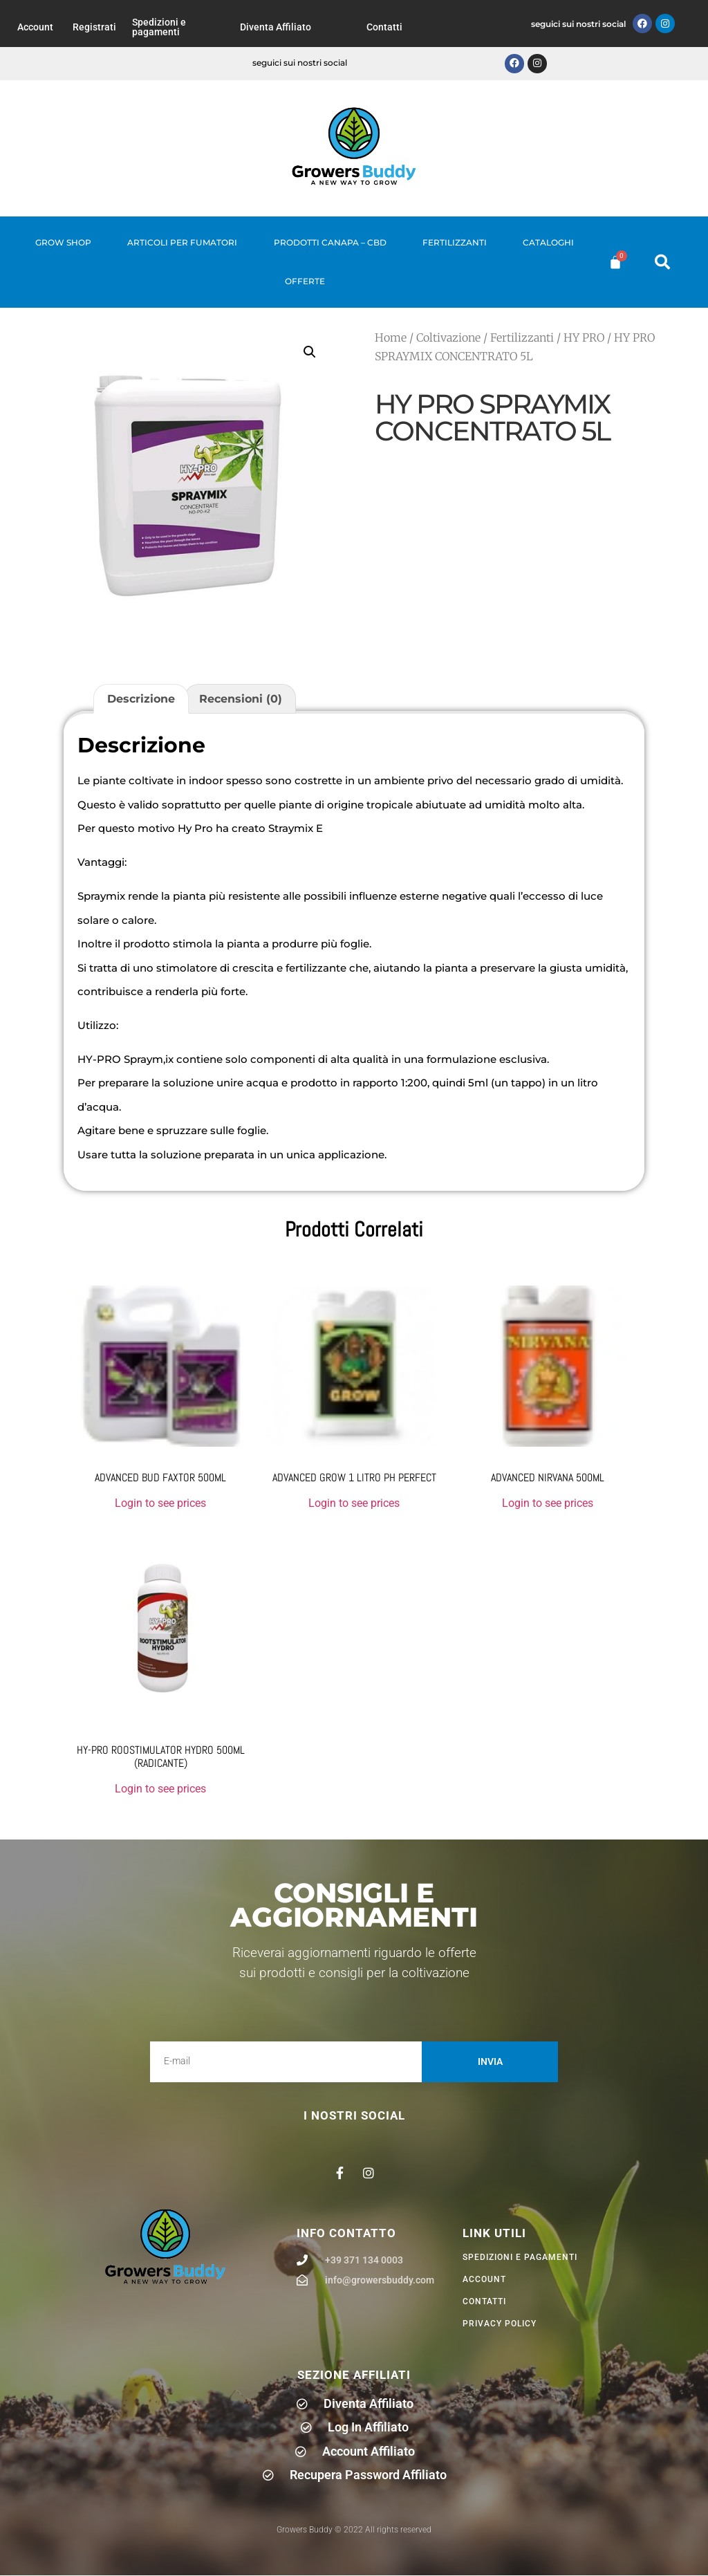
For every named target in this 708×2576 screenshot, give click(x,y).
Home (391, 337)
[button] (662, 262)
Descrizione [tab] (141, 698)
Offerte (305, 281)
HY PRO (583, 337)
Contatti (384, 27)
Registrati (94, 27)
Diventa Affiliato (275, 27)
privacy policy (500, 2323)
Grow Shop (63, 242)
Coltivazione (448, 337)
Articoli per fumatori (182, 242)
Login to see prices (160, 1503)
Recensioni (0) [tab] (240, 698)
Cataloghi (548, 242)
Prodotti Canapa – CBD (330, 242)
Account (35, 27)
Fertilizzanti (454, 242)
